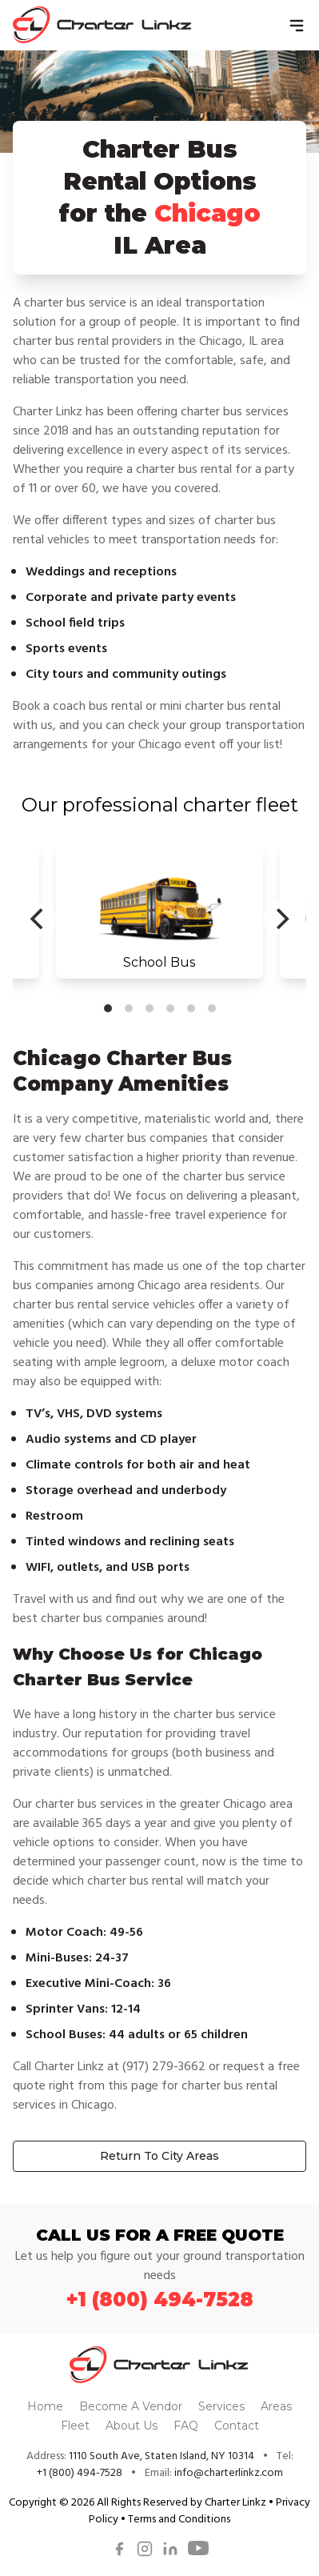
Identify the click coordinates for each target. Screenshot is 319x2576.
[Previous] (38, 918)
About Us (133, 2425)
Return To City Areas (159, 2156)
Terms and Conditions (179, 2519)
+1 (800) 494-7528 (159, 2299)
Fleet (77, 2425)
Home (46, 2406)
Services (223, 2406)
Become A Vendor (132, 2406)
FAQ (187, 2425)
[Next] (280, 918)
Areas (276, 2406)
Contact (236, 2425)
